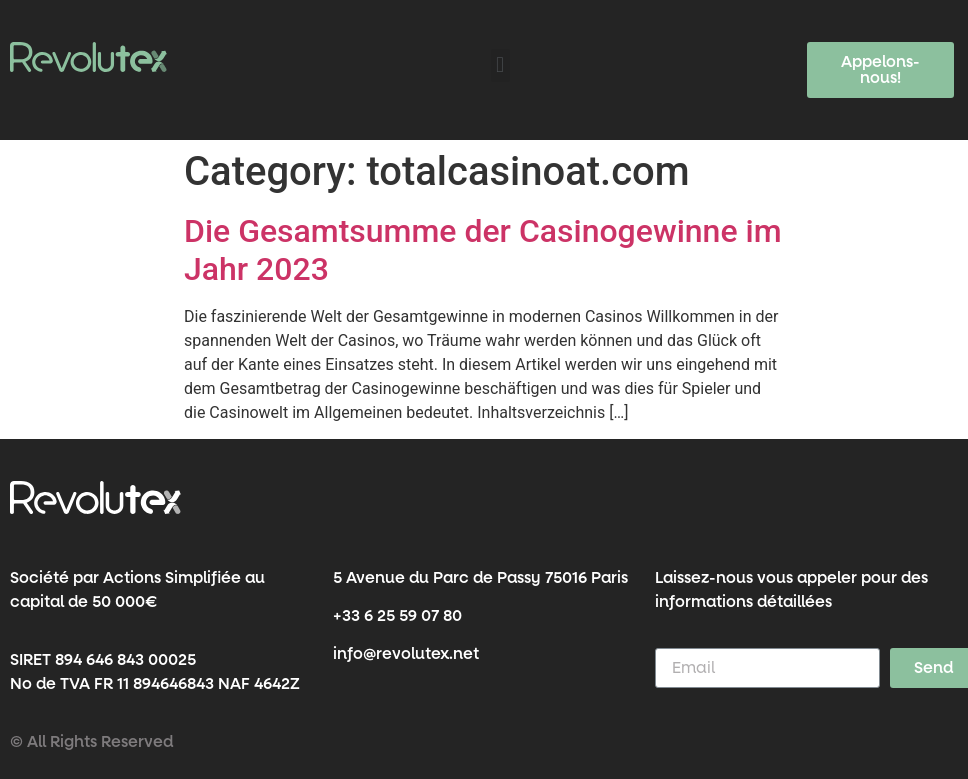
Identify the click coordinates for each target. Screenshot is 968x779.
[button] (500, 65)
